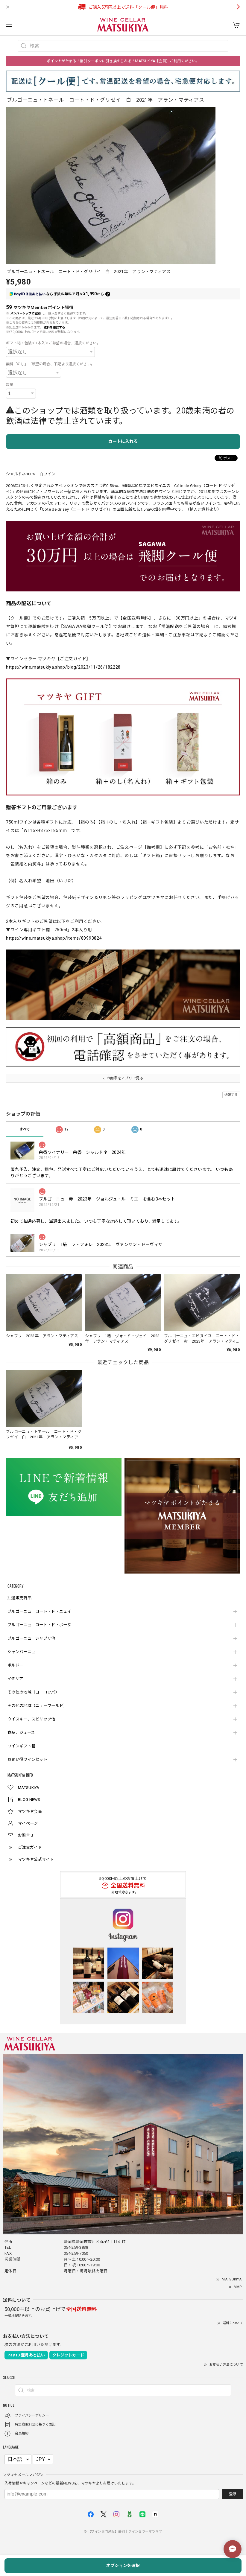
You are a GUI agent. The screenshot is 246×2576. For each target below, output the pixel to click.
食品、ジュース (21, 1732)
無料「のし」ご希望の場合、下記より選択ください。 (50, 364)
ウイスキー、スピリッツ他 (31, 1719)
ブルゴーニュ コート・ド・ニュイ (39, 1611)
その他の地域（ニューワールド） (37, 1705)
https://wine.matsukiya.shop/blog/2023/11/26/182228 (63, 667)
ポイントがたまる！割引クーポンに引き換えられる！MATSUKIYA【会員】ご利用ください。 (123, 61)
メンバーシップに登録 (25, 313)
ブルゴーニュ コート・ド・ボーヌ (39, 1625)
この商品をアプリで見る (123, 1078)
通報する (231, 1095)
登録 (232, 2494)
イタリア (15, 1678)
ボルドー (15, 1665)
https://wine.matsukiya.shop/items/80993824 (54, 938)
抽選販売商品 (19, 1598)
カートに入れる (123, 441)
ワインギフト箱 (21, 1746)
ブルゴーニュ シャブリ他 (31, 1638)
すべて (24, 1129)
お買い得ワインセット (27, 1759)
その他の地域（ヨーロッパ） (33, 1692)
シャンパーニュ (21, 1652)
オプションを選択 (123, 2565)
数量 (9, 385)
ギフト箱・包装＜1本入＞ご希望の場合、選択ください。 (53, 343)
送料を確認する (54, 327)
